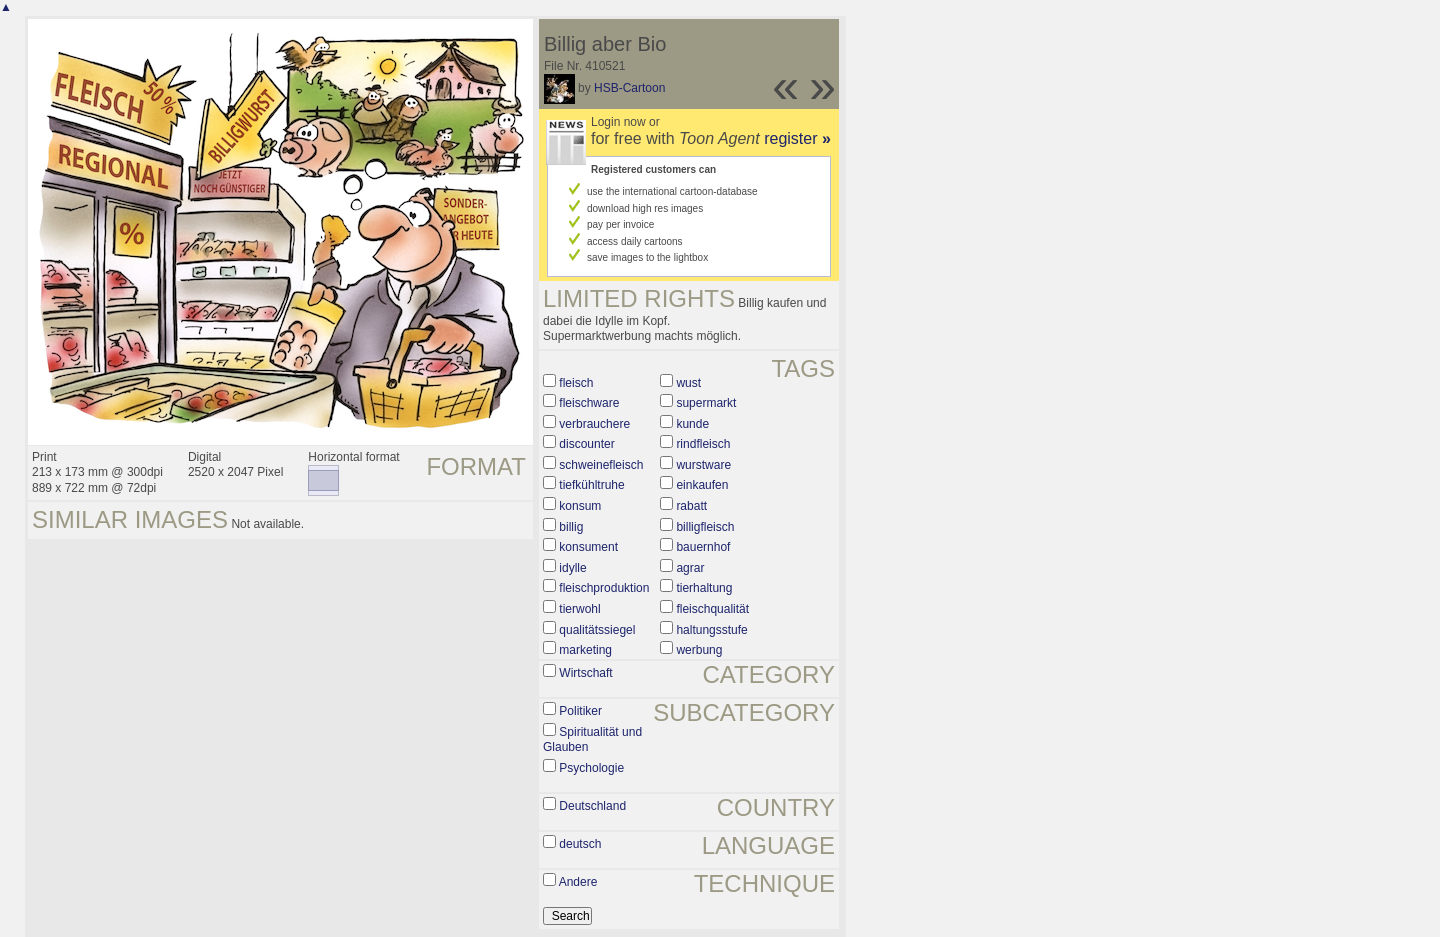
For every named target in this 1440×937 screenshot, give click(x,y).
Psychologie (591, 768)
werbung (699, 650)
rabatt (691, 506)
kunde (692, 424)
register (797, 138)
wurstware (703, 465)
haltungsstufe (711, 630)
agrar (690, 568)
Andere (578, 882)
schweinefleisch (601, 465)
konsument (588, 547)
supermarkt (706, 403)
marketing (585, 650)
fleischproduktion (604, 588)
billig (571, 527)
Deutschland (592, 806)
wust (688, 383)
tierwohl (579, 609)
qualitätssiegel (597, 630)
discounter (586, 444)
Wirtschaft (585, 673)
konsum (580, 506)
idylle (572, 568)
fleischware (589, 403)
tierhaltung (704, 588)
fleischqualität (712, 609)
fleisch (576, 383)
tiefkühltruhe (591, 485)
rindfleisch (703, 444)
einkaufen (702, 485)
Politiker (580, 711)
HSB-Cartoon (629, 88)
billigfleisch (705, 527)
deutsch (580, 844)
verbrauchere (594, 424)
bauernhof (703, 547)
